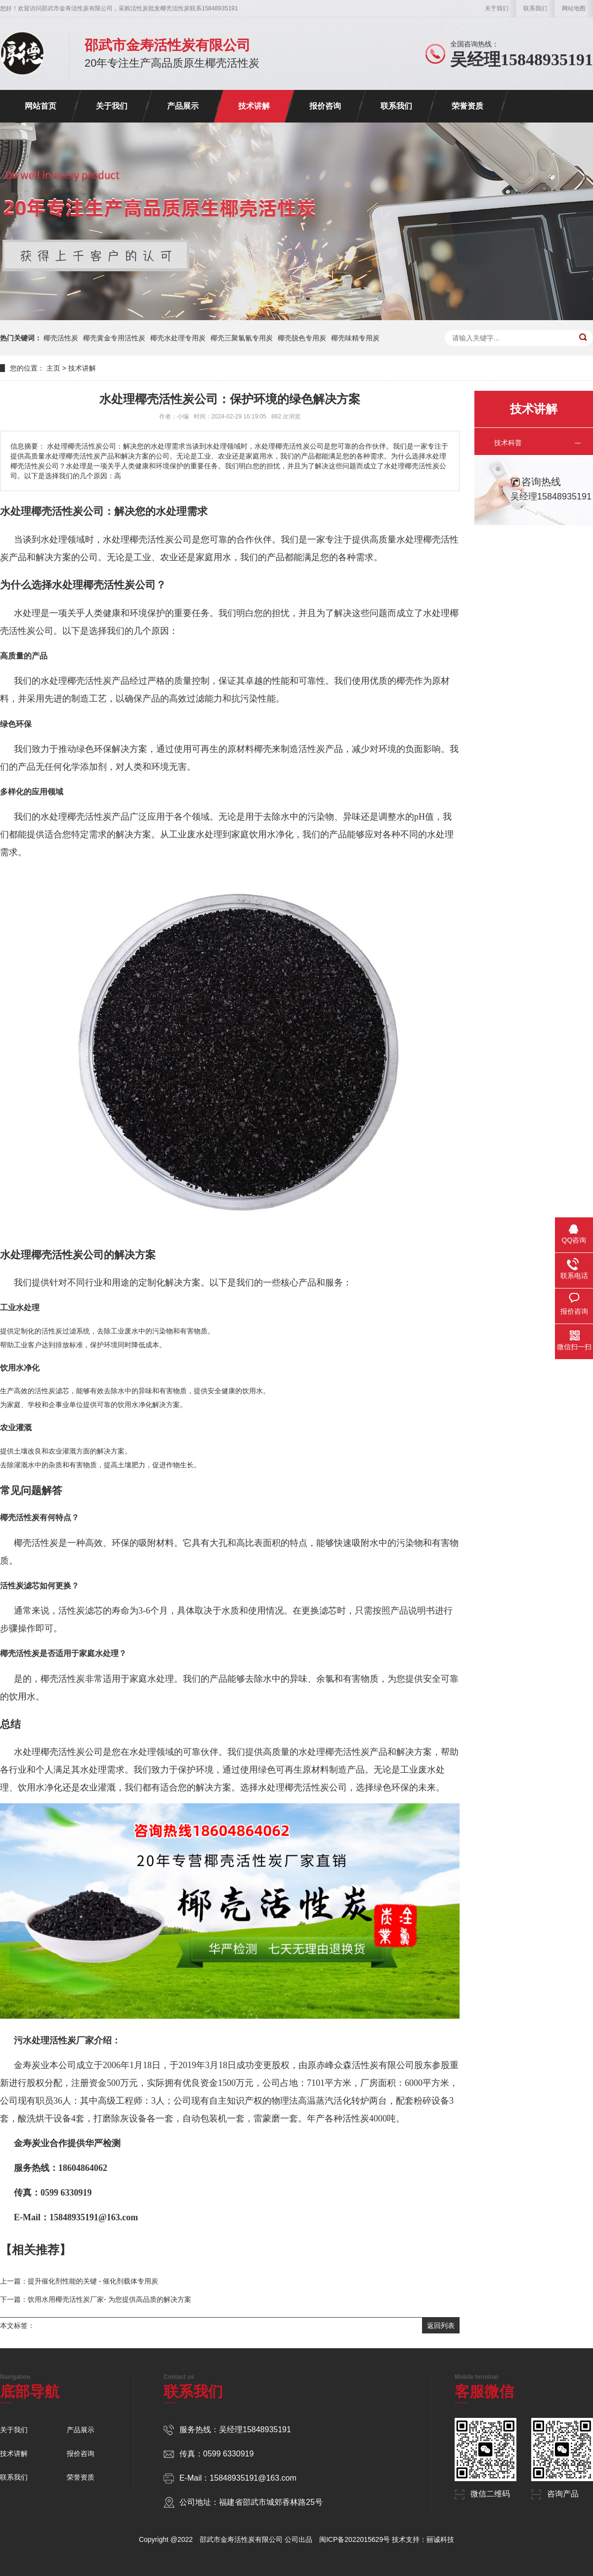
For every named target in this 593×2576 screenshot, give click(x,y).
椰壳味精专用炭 (355, 338)
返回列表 (441, 2325)
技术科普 (508, 443)
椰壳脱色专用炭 (302, 338)
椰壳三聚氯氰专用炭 (242, 338)
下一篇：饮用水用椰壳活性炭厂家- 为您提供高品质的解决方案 (95, 2299)
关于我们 (496, 8)
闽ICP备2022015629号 (354, 2539)
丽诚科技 (440, 2539)
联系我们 (535, 8)
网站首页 (40, 106)
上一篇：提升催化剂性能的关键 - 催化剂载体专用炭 (79, 2281)
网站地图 (574, 8)
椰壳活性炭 (60, 338)
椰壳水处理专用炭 (178, 338)
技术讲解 (254, 106)
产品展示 (183, 106)
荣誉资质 (467, 106)
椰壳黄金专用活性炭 (114, 338)
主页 (53, 368)
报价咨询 (325, 106)
